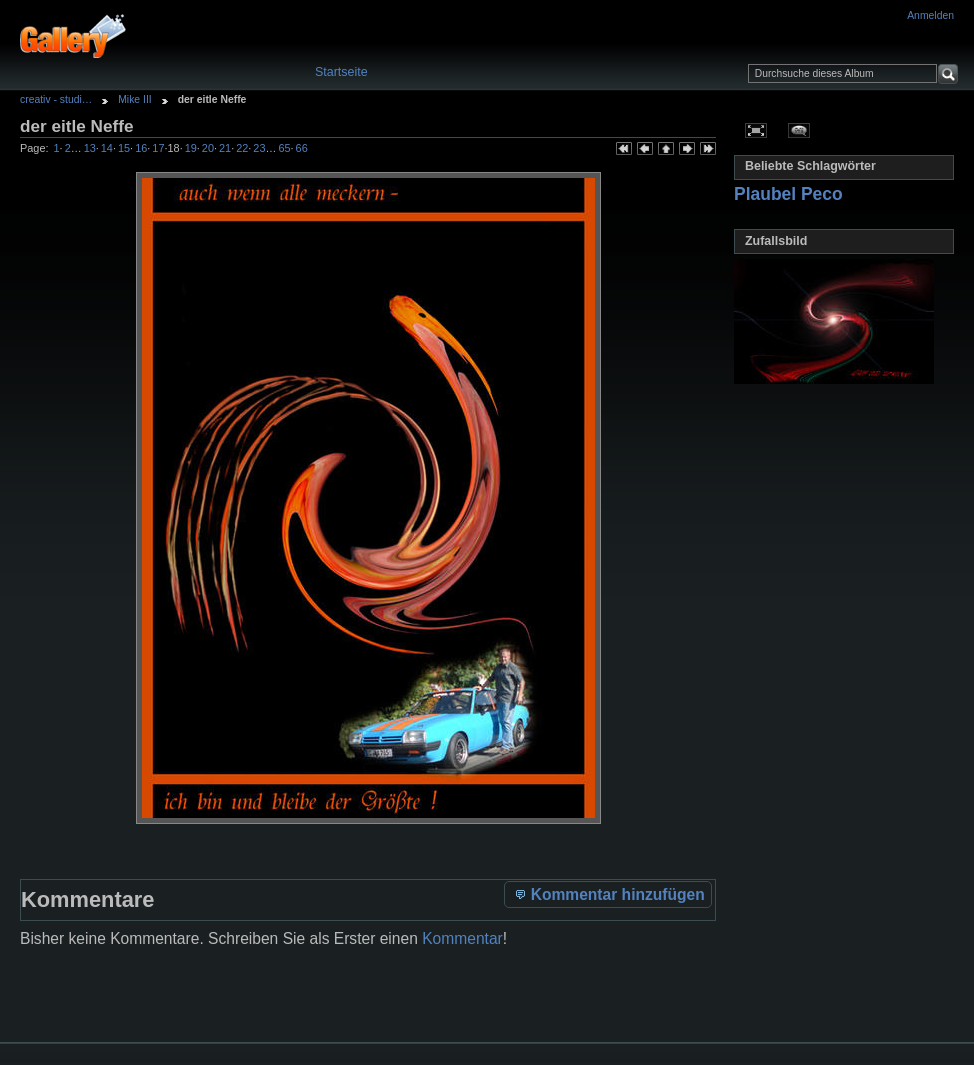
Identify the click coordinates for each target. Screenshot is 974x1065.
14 (107, 148)
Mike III (135, 99)
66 (302, 148)
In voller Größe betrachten (756, 130)
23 (259, 148)
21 (225, 148)
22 (242, 148)
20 (208, 148)
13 (90, 148)
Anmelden (930, 15)
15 (124, 148)
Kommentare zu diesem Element (799, 130)
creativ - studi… (56, 99)
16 (141, 148)
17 (158, 148)
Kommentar (462, 938)
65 (284, 148)
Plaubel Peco (788, 194)
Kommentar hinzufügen (608, 894)
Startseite (341, 72)
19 (191, 148)
